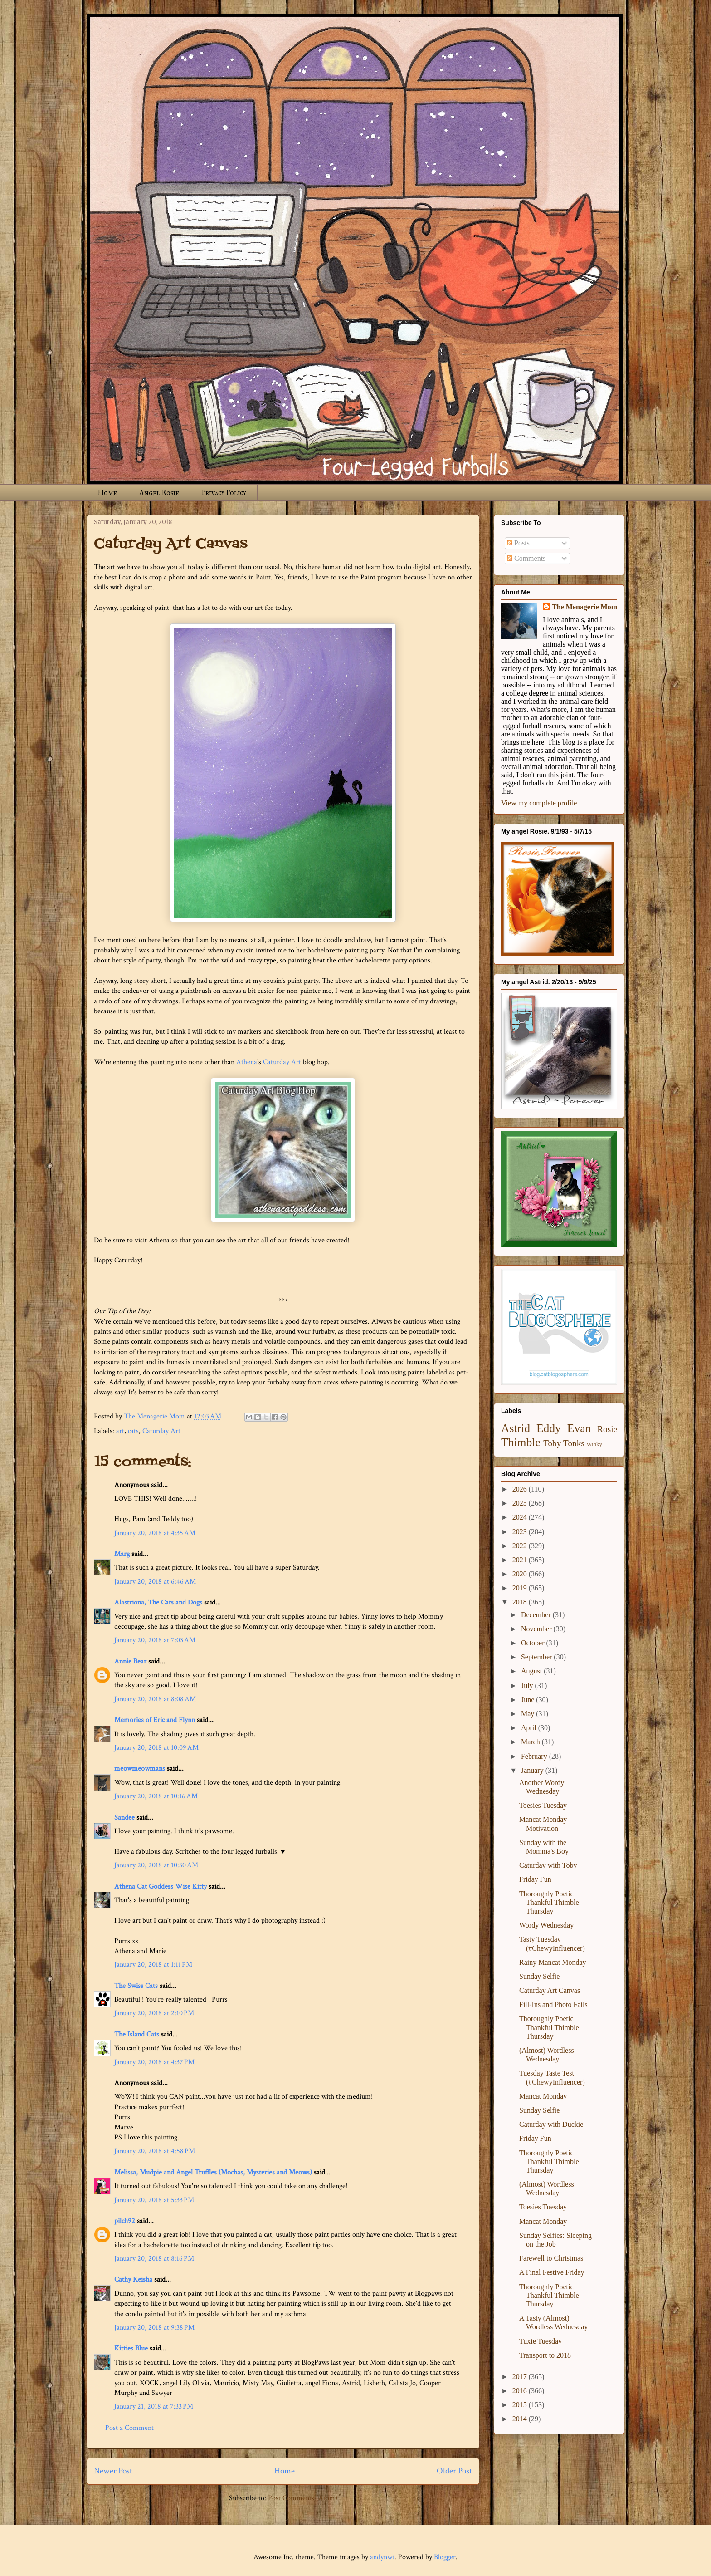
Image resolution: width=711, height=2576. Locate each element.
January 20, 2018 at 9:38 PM (154, 2327)
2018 (520, 1602)
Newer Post (113, 2471)
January (533, 1770)
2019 (520, 1588)
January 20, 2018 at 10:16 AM (156, 1796)
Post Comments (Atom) (302, 2498)
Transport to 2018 (545, 2355)
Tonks (573, 1443)
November (537, 1629)
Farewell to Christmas (551, 2258)
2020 (520, 1574)
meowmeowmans (139, 1768)
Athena (246, 1062)
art (120, 1431)
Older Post (454, 2471)
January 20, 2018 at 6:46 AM (155, 1581)
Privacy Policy (223, 492)
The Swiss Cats (136, 1986)
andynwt (382, 2557)
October (533, 1643)
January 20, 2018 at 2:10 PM (154, 2013)
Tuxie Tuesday (540, 2341)
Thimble (521, 1442)
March (531, 1742)
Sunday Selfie (539, 1976)
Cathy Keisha (133, 2279)
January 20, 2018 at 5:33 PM (154, 2200)
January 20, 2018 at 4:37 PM (154, 2062)
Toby (552, 1443)
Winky (594, 1444)
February (535, 1756)
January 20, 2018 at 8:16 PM (154, 2258)
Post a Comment (129, 2428)
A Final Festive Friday (551, 2272)
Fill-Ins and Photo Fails (553, 2004)
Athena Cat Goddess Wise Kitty (160, 1886)
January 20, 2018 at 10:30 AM (156, 1865)
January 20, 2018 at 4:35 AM (154, 1533)
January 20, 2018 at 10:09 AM (156, 1747)
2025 (520, 1503)
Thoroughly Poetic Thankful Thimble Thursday (549, 1902)
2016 (520, 2390)
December (537, 1615)
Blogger (445, 2557)
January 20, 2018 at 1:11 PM (153, 1964)
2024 (520, 1517)
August (532, 1671)
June (528, 1699)
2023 (520, 1532)
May (528, 1713)
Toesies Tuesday (543, 1805)
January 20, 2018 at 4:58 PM (154, 2151)
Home (107, 492)
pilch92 (124, 2221)
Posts (518, 543)
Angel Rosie (159, 492)
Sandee (124, 1817)
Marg (122, 1554)
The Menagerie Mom (584, 607)
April (529, 1728)
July (528, 1685)
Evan (579, 1428)
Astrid (515, 1428)
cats (133, 1431)
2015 (520, 2405)
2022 (520, 1546)
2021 (520, 1560)
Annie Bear (130, 1661)
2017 (520, 2376)
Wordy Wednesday (546, 1925)
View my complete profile (539, 803)
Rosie (607, 1429)
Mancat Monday (543, 2096)
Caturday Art (282, 1062)
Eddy (548, 1428)
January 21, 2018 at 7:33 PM (153, 2406)
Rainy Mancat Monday (552, 1962)
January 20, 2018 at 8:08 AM (155, 1699)
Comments (526, 558)
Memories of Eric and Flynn (154, 1720)
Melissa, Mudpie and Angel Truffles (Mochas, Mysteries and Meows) (213, 2172)
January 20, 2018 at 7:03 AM (154, 1640)
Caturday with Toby (548, 1865)
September (537, 1657)
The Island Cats (136, 2034)
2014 (520, 2419)
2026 (520, 1489)
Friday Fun (535, 1879)
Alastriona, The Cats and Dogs (159, 1602)
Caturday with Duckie (551, 2124)
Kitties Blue (131, 2348)
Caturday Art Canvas (549, 1990)
